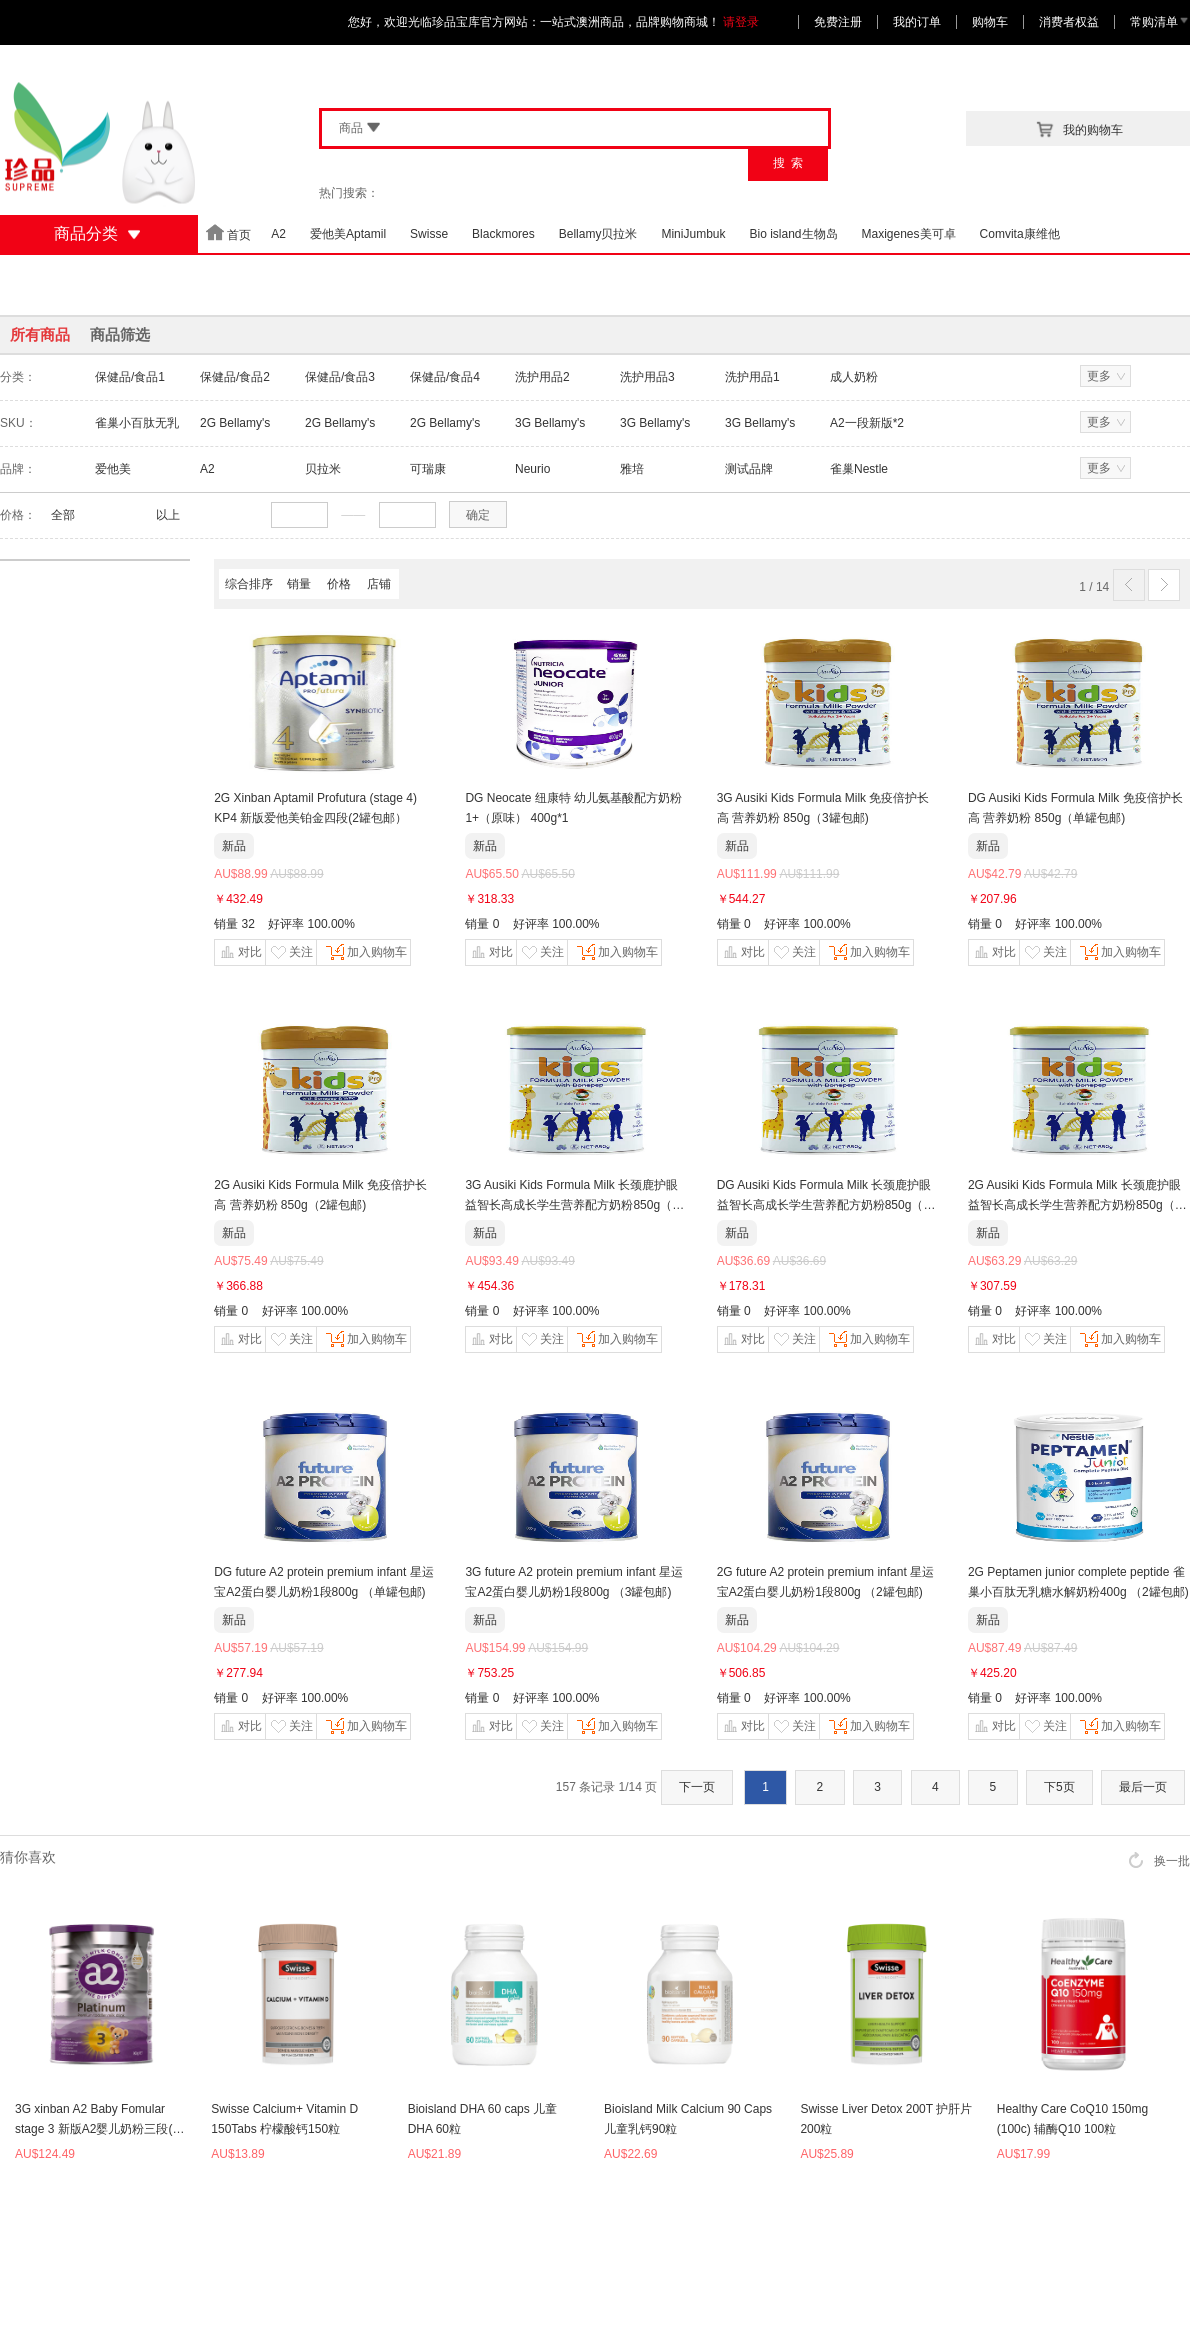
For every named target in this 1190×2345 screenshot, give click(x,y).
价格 (339, 584)
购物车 (990, 22)
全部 (63, 515)
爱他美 (113, 469)
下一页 (697, 1787)
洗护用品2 (542, 377)
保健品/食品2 (235, 377)
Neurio (532, 469)
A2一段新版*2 (867, 423)
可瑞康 (428, 469)
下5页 (1059, 1787)
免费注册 (838, 22)
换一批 (1159, 1860)
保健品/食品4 (445, 377)
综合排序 (249, 584)
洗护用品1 (752, 377)
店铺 (379, 584)
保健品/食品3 (340, 377)
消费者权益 (1069, 22)
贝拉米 (323, 469)
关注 (291, 952)
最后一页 (1143, 1787)
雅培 (632, 469)
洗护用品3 (647, 377)
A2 (207, 469)
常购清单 (1160, 22)
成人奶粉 (854, 377)
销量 (299, 584)
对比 (240, 952)
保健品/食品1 (130, 377)
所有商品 (40, 334)
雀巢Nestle (859, 469)
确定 (478, 515)
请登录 (741, 22)
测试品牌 (749, 469)
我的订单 (917, 22)
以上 (168, 515)
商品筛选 (120, 334)
